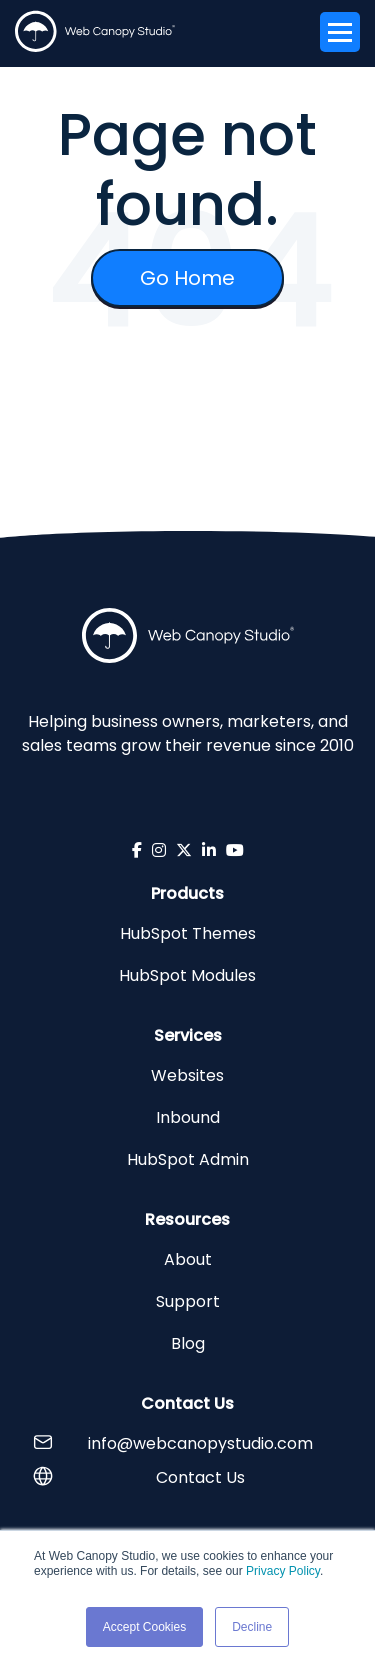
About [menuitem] (188, 1259)
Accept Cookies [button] (144, 1627)
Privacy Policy (283, 1571)
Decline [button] (252, 1627)
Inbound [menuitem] (188, 1117)
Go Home (187, 278)
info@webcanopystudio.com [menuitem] (200, 1443)
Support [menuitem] (188, 1301)
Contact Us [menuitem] (200, 1477)
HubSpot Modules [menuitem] (187, 975)
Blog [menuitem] (188, 1343)
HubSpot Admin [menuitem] (188, 1159)
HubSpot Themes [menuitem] (188, 933)
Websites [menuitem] (187, 1075)
